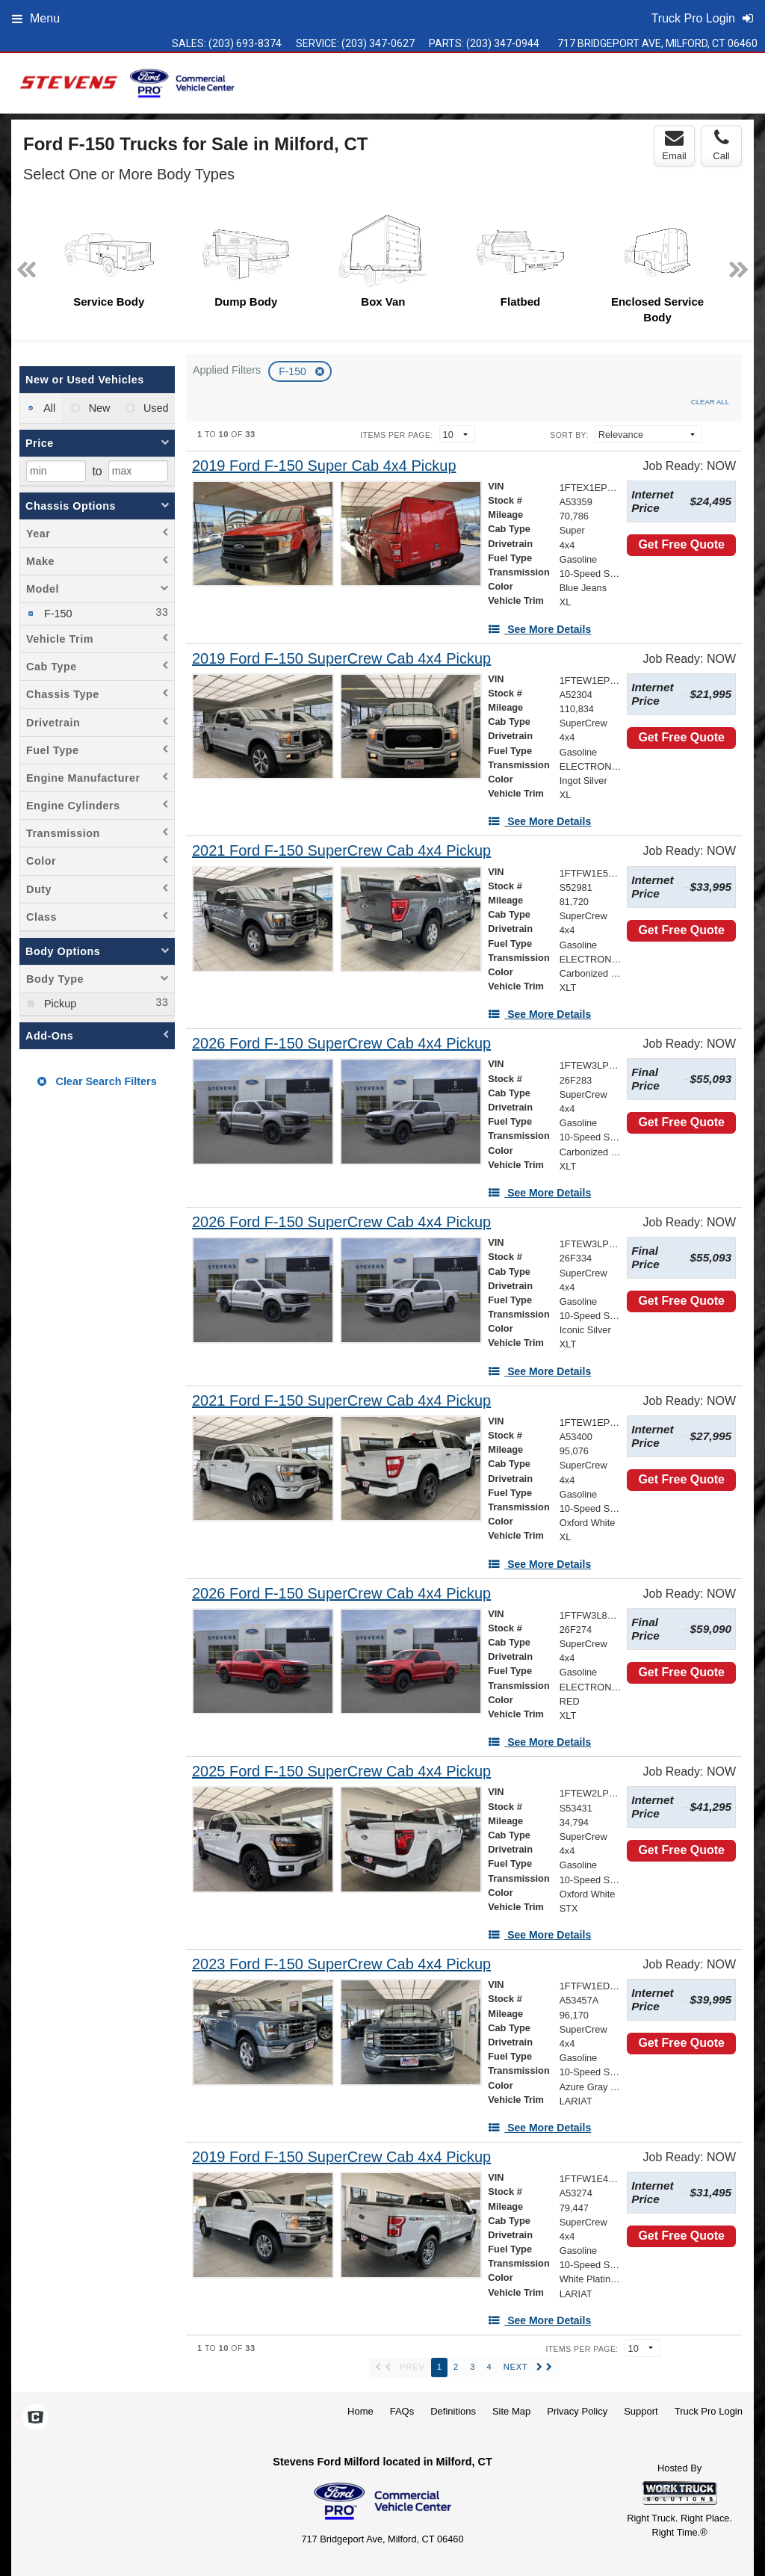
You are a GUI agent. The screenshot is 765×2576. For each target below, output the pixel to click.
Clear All (710, 402)
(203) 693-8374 (245, 43)
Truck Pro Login (709, 2411)
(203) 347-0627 (378, 43)
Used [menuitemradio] (154, 408)
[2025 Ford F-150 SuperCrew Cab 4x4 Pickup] (341, 1771)
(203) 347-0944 (502, 43)
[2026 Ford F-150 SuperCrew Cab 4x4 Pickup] (341, 1043)
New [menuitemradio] (98, 408)
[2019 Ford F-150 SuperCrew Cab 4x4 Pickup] (341, 658)
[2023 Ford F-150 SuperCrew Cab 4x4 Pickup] (341, 1964)
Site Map (511, 2411)
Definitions (453, 2411)
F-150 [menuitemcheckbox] (56, 614)
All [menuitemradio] (48, 408)
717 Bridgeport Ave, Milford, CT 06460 (657, 43)
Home (360, 2411)
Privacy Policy (577, 2411)
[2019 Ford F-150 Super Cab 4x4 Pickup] (324, 466)
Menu (36, 18)
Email (674, 145)
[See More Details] (539, 629)
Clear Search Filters (96, 1081)
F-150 (294, 371)
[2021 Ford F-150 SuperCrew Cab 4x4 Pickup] (341, 850)
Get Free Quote (681, 544)
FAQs (402, 2411)
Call (721, 145)
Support (641, 2411)
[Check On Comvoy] (35, 2418)
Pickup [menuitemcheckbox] (58, 1004)
